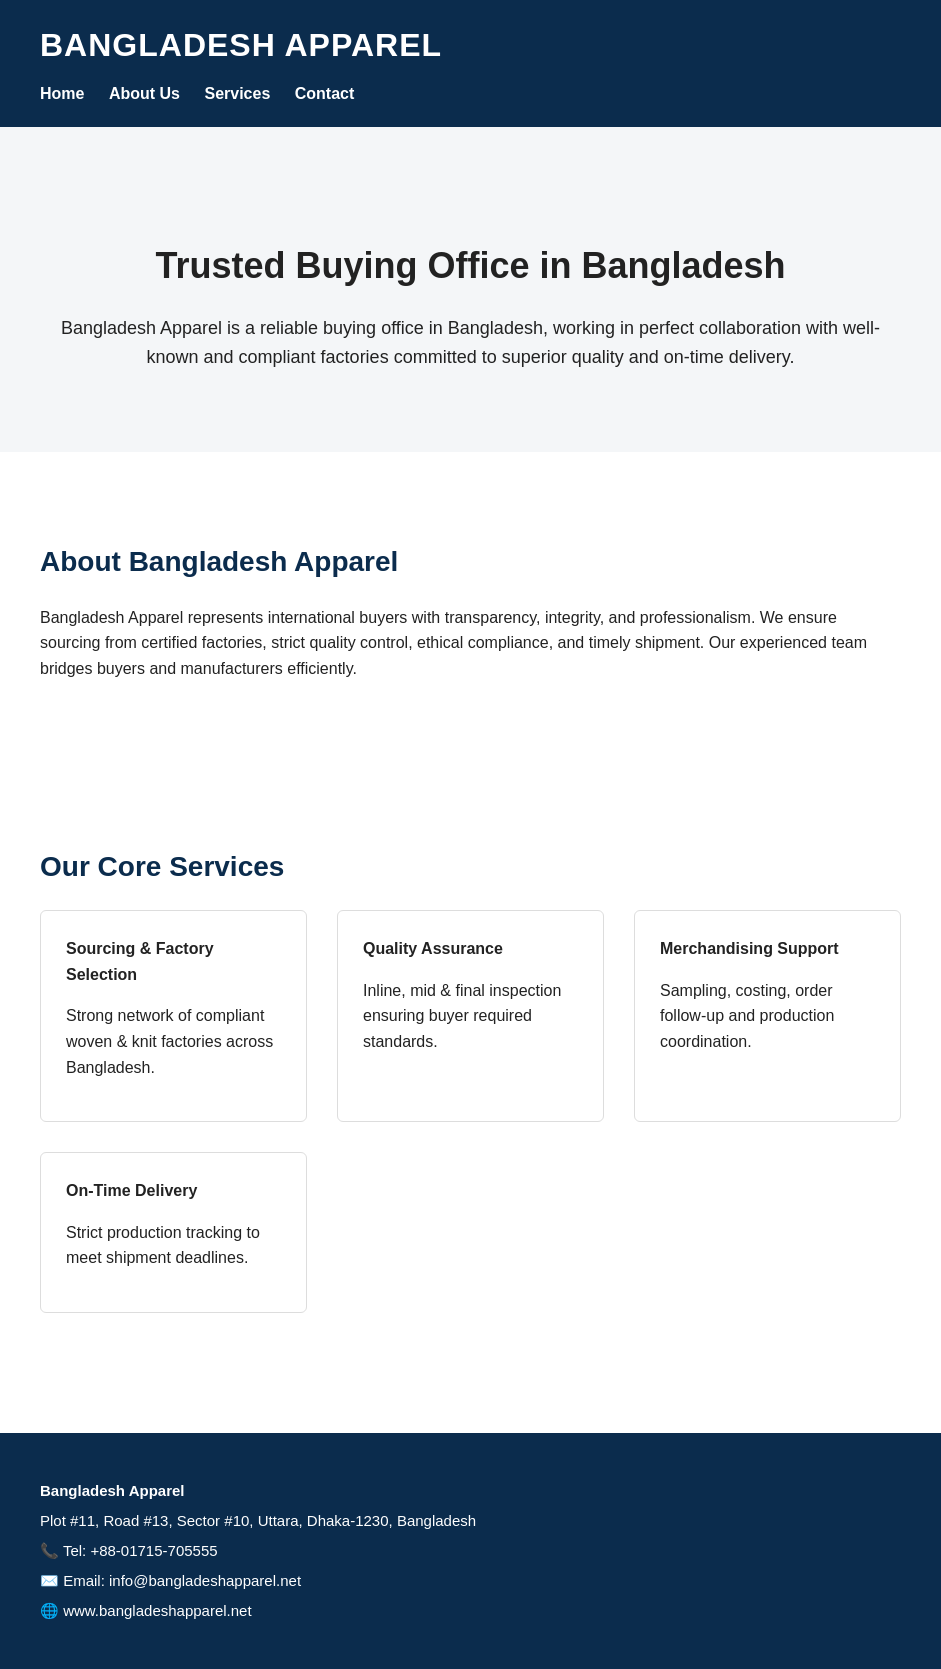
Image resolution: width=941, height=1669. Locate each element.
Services (237, 93)
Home (62, 93)
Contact (325, 93)
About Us (144, 93)
